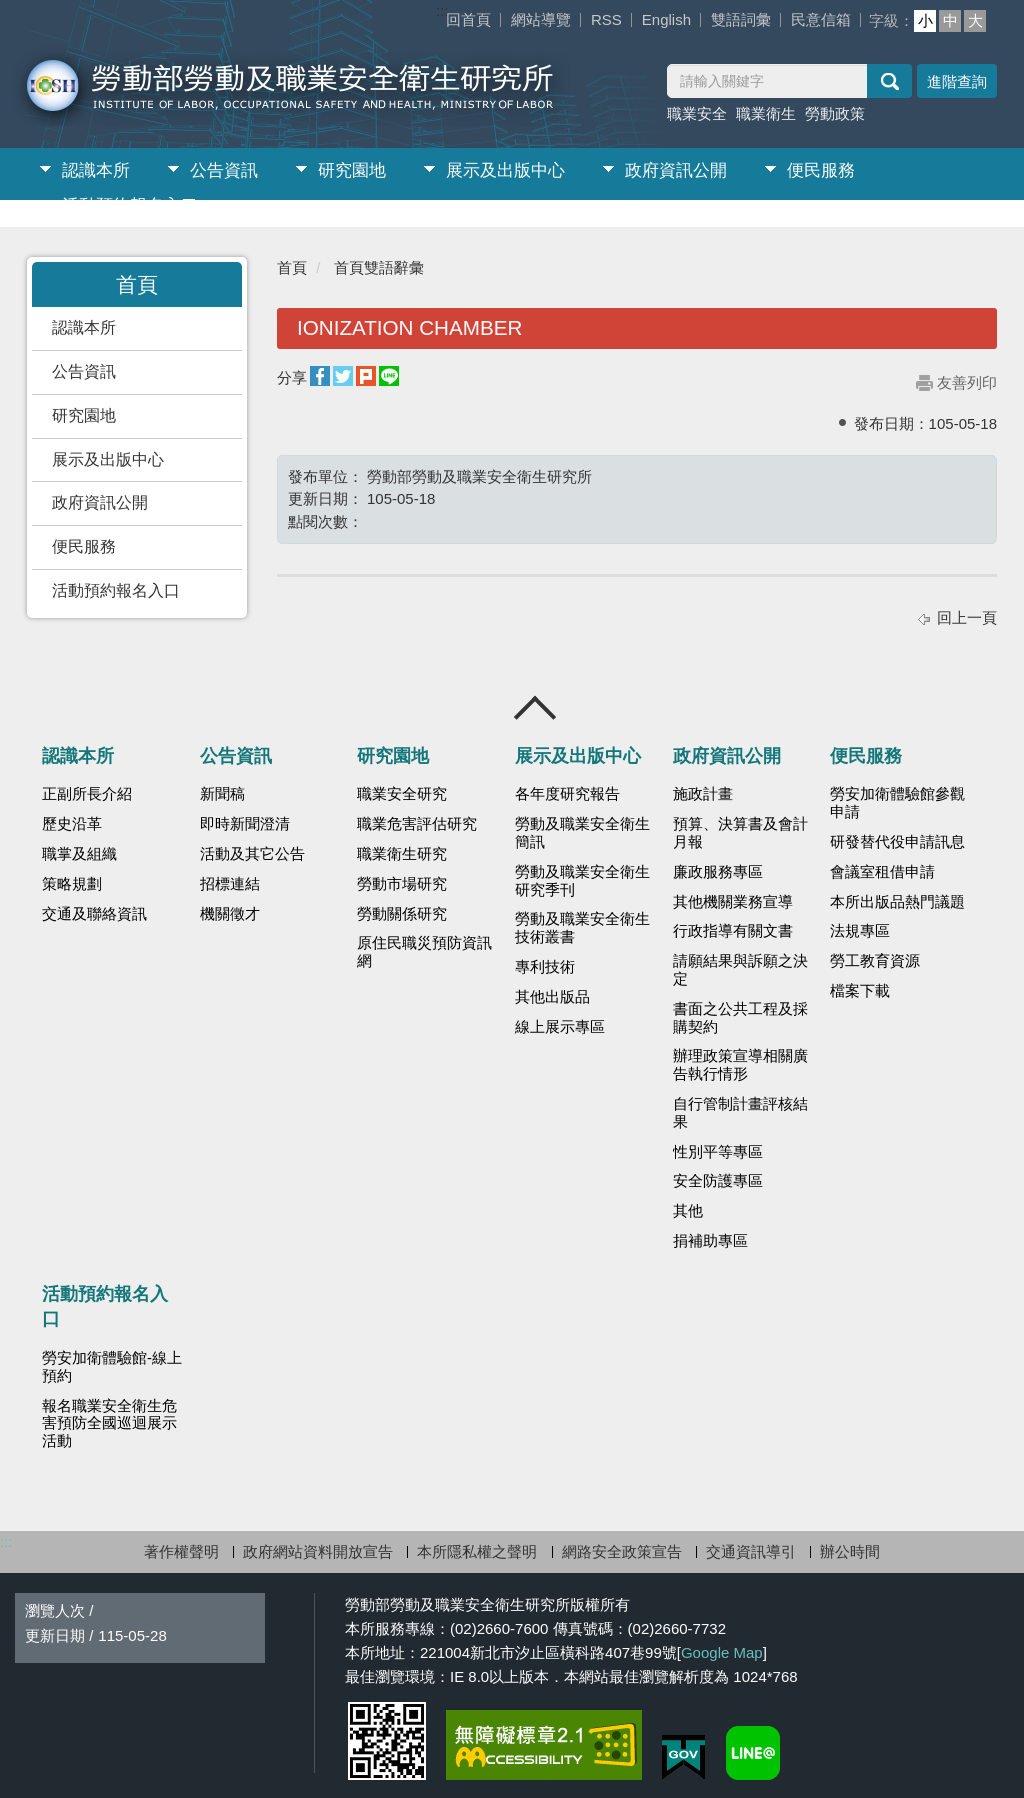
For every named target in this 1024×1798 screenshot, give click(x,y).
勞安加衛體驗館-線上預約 (112, 1367)
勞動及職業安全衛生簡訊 (582, 833)
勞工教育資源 (875, 961)
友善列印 (967, 382)
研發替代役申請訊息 (897, 842)
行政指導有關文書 (733, 931)
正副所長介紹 (87, 794)
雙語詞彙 (741, 19)
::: (442, 10)
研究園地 (352, 170)
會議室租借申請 (882, 872)
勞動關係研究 (402, 914)
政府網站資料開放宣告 (318, 1551)
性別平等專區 (718, 1152)
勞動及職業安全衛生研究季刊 (582, 881)
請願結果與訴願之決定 (740, 970)
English (666, 19)
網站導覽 (541, 19)
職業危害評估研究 (417, 824)
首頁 (292, 267)
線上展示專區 (560, 1027)
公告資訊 (224, 170)
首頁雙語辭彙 (379, 267)
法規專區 (860, 931)
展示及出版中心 (505, 170)
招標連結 (230, 884)
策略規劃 (72, 884)
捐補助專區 (710, 1241)
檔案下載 (860, 991)
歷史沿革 (72, 824)
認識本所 (96, 170)
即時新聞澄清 (245, 824)
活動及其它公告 (252, 854)
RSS (606, 19)
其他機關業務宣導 (733, 902)
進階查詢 (957, 81)
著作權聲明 (181, 1551)
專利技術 (545, 967)
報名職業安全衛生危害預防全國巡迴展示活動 (109, 1424)
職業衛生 (766, 113)
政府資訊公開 (676, 170)
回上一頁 (967, 617)
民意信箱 (821, 19)
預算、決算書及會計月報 (740, 833)
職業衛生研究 (402, 854)
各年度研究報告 (567, 794)
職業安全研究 (402, 794)
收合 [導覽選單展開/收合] (536, 708)
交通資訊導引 (751, 1551)
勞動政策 (835, 113)
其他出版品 (552, 997)
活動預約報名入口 (130, 205)
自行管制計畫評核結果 (740, 1113)
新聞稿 (222, 794)
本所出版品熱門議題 (897, 902)
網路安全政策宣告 (622, 1551)
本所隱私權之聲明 (477, 1551)
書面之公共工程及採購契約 (740, 1018)
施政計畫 (703, 794)
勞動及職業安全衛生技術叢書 (582, 928)
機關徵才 (230, 914)
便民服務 (821, 170)
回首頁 (468, 19)
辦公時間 (850, 1551)
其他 (688, 1211)
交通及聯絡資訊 (94, 914)
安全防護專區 (718, 1181)
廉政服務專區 (718, 872)
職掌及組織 (79, 854)
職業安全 (697, 113)
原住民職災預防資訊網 (424, 952)
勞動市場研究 (402, 884)
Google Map (722, 1652)
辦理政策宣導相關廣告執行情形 (740, 1065)
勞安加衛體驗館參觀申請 (897, 803)
